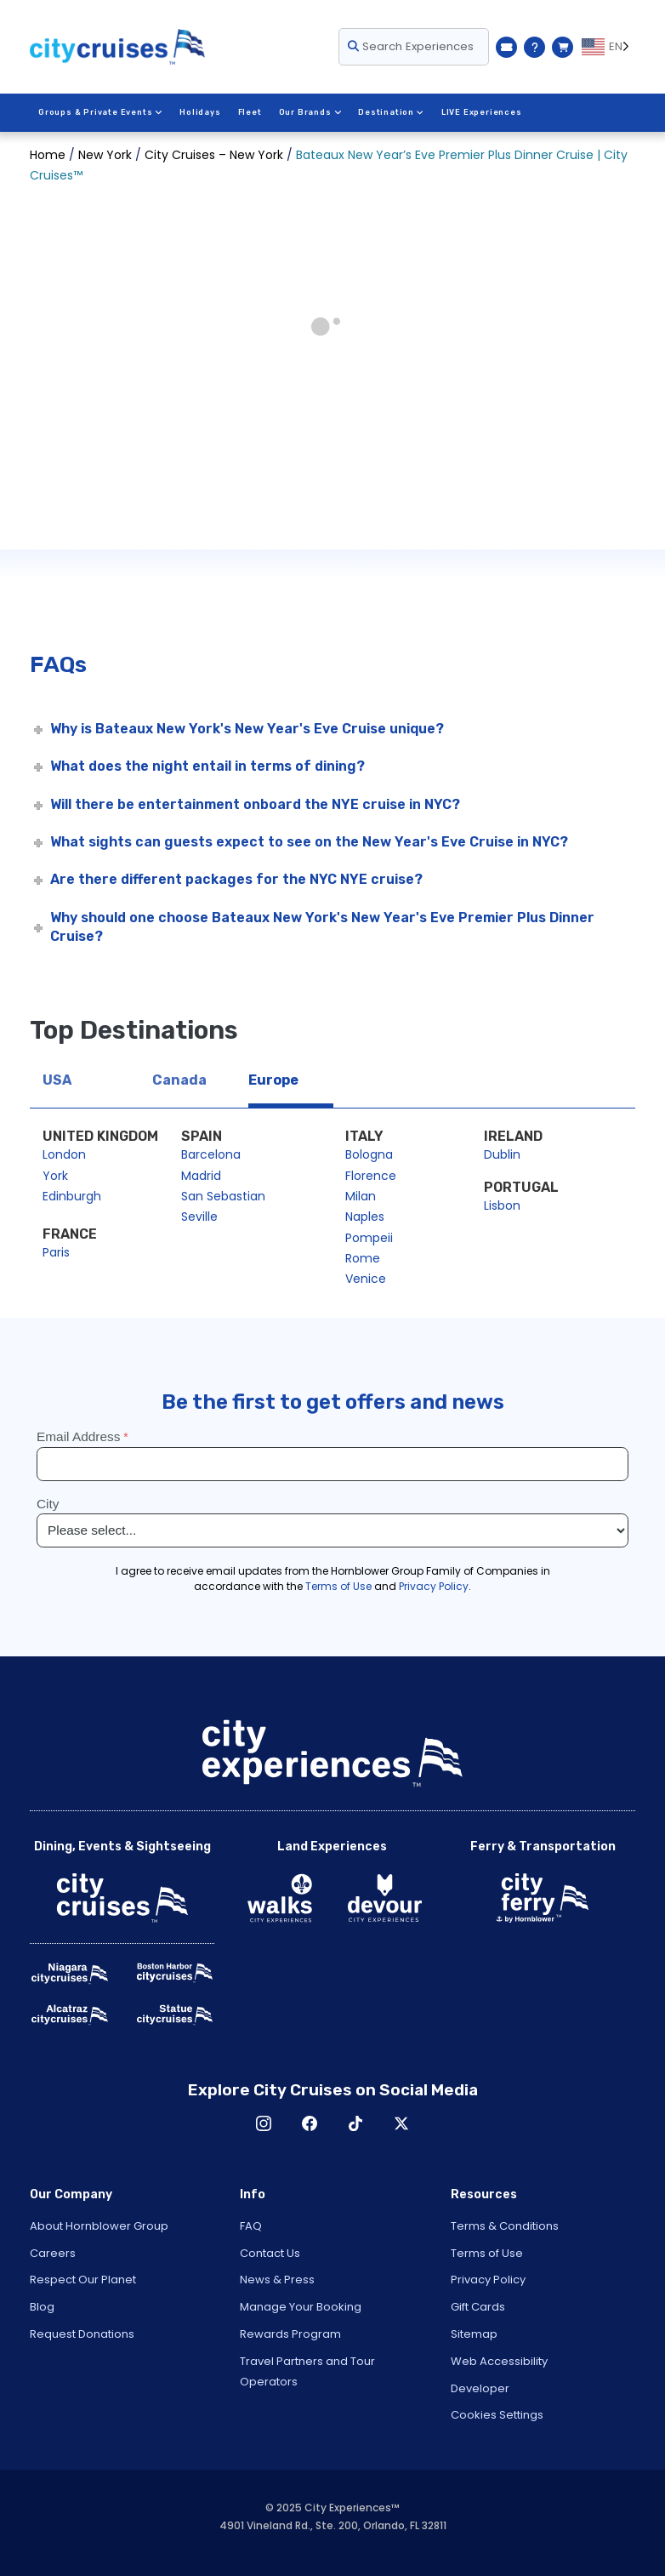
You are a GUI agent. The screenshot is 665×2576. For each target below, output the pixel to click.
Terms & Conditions (505, 2226)
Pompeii (369, 1237)
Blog (42, 2307)
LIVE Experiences (481, 112)
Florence (370, 1175)
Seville (199, 1216)
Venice (365, 1278)
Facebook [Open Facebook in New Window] (309, 2123)
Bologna (369, 1154)
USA (57, 1080)
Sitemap (474, 2334)
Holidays (199, 112)
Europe (273, 1080)
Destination (391, 112)
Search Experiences (411, 46)
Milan (360, 1196)
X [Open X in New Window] (401, 2123)
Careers (53, 2253)
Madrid (201, 1175)
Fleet (250, 112)
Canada (179, 1080)
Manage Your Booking (300, 2307)
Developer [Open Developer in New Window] (480, 2388)
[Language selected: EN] (608, 46)
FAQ (251, 2226)
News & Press (277, 2279)
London (64, 1154)
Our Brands (310, 112)
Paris (56, 1252)
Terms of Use (487, 2253)
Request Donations (82, 2334)
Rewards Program (290, 2334)
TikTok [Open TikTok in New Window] (355, 2123)
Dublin (502, 1154)
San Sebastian (223, 1196)
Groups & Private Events (100, 112)
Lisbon (502, 1205)
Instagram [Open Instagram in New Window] (263, 2123)
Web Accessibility (499, 2361)
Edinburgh (72, 1196)
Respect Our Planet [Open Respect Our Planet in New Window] (83, 2279)
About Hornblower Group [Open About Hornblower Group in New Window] (99, 2226)
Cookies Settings (497, 2415)
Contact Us (270, 2253)
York (55, 1175)
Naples (364, 1216)
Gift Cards (478, 2307)
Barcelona (211, 1154)
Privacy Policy (488, 2279)
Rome (362, 1258)
